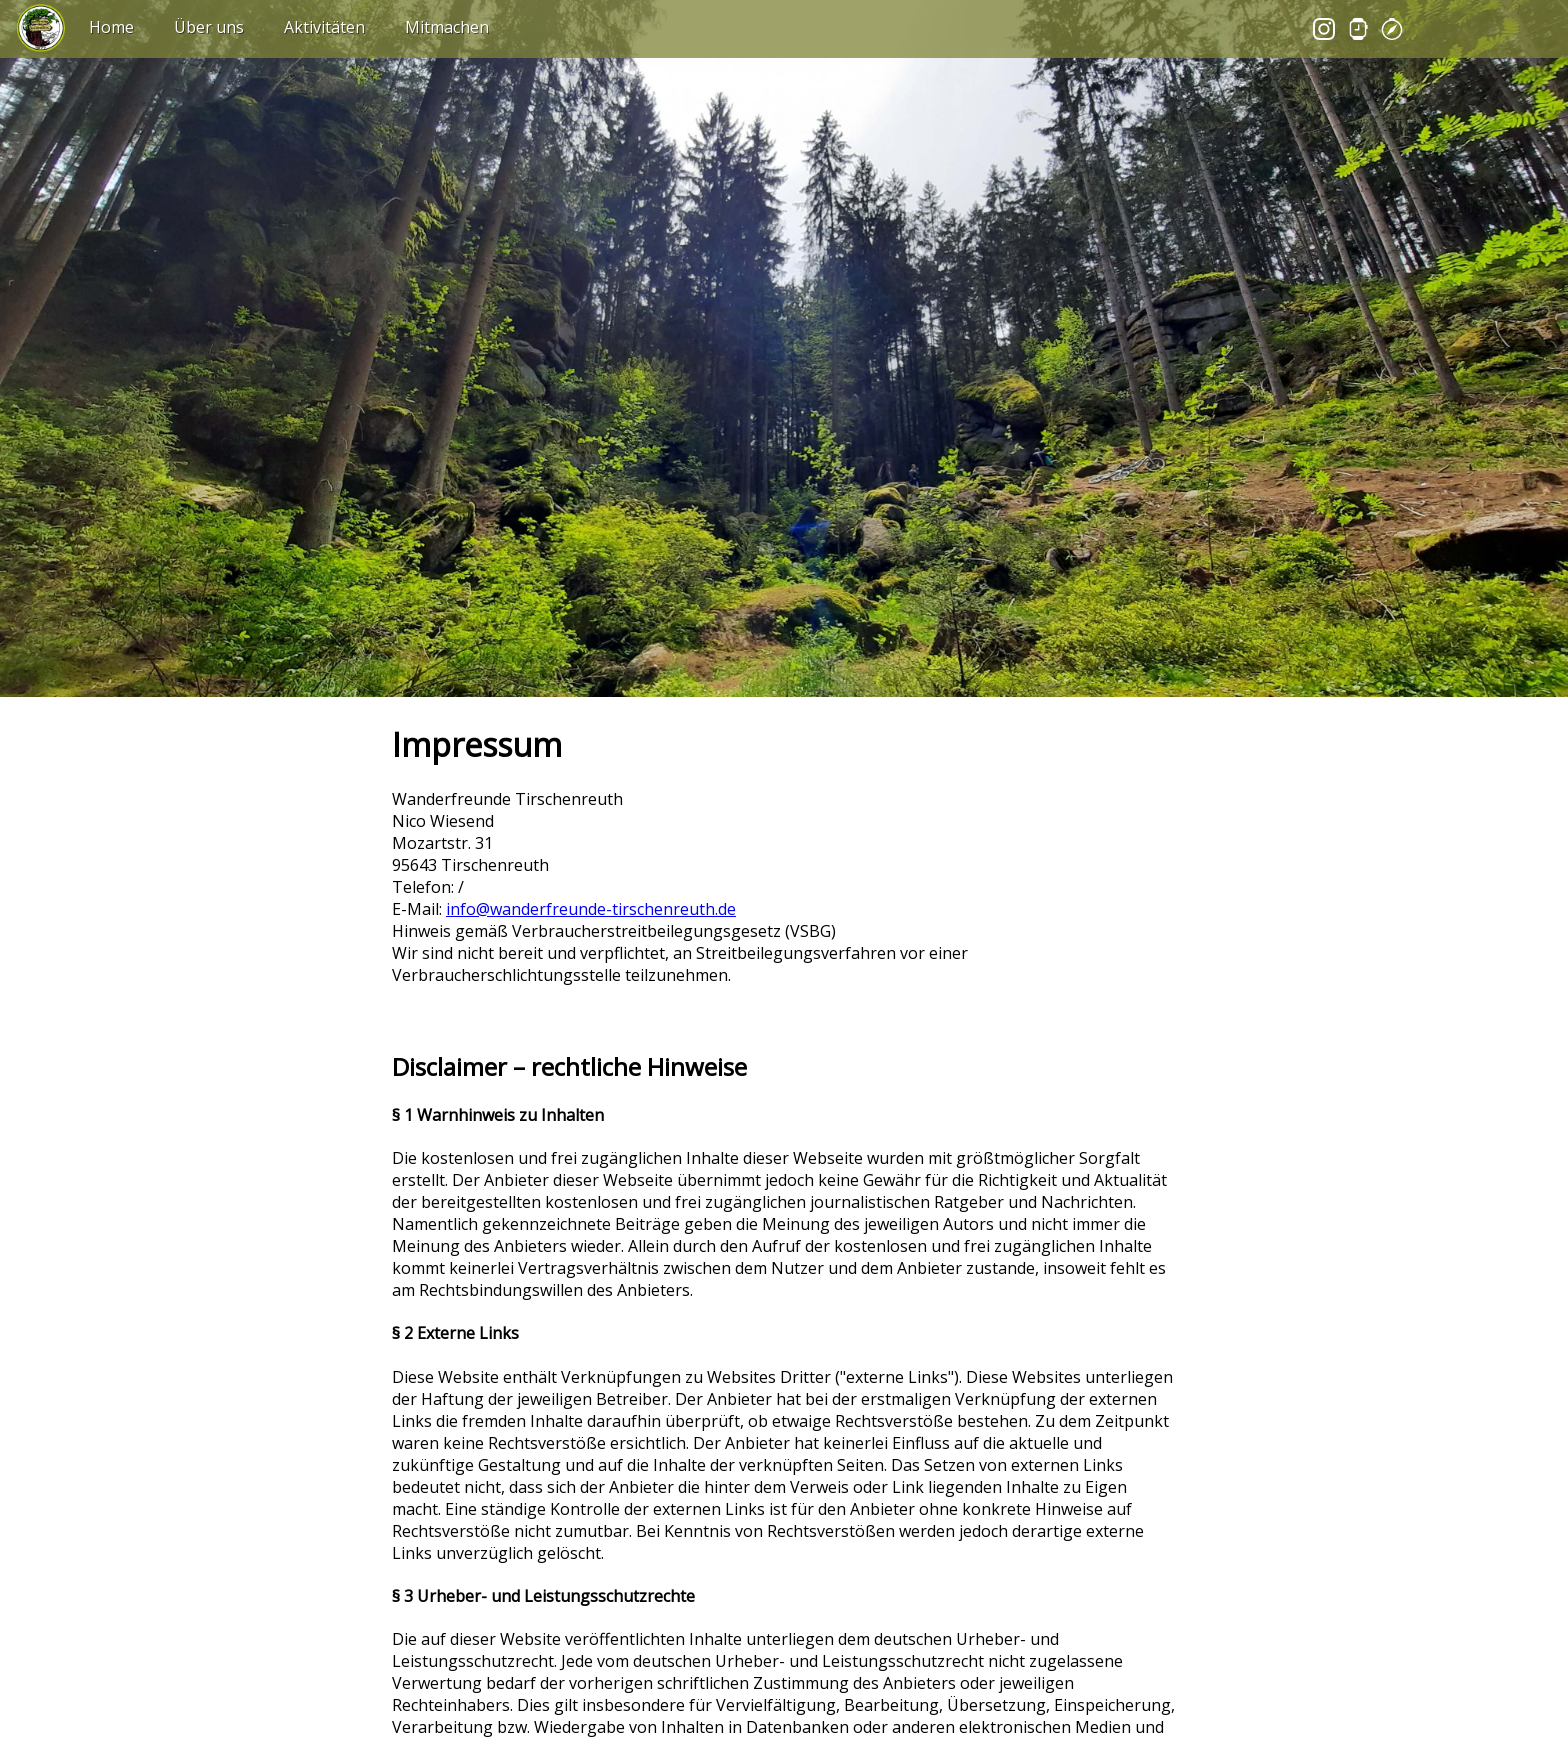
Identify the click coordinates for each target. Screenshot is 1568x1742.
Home (111, 27)
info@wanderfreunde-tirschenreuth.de (591, 909)
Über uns (209, 27)
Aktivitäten (324, 27)
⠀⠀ (29, 14)
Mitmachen (447, 27)
